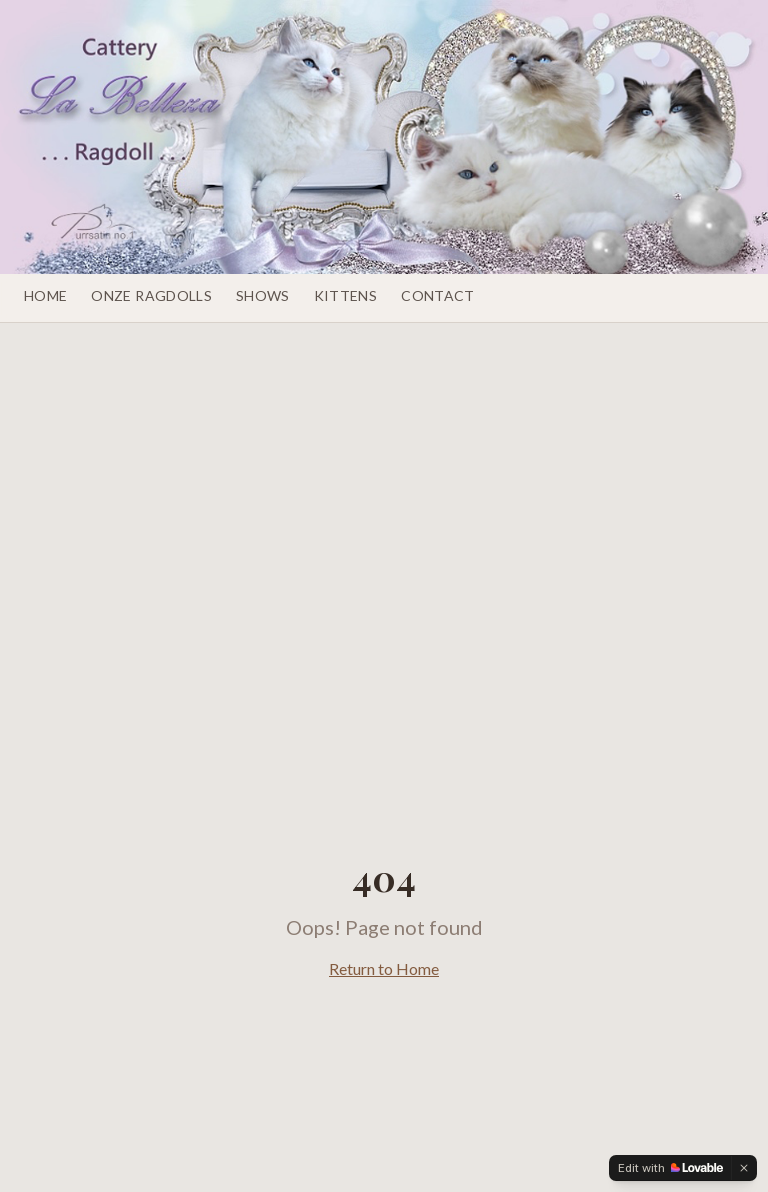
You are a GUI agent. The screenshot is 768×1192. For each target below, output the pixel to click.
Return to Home (384, 968)
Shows (263, 295)
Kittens (345, 295)
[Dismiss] (744, 1168)
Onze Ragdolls (151, 295)
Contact (437, 295)
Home (45, 295)
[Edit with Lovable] (670, 1168)
